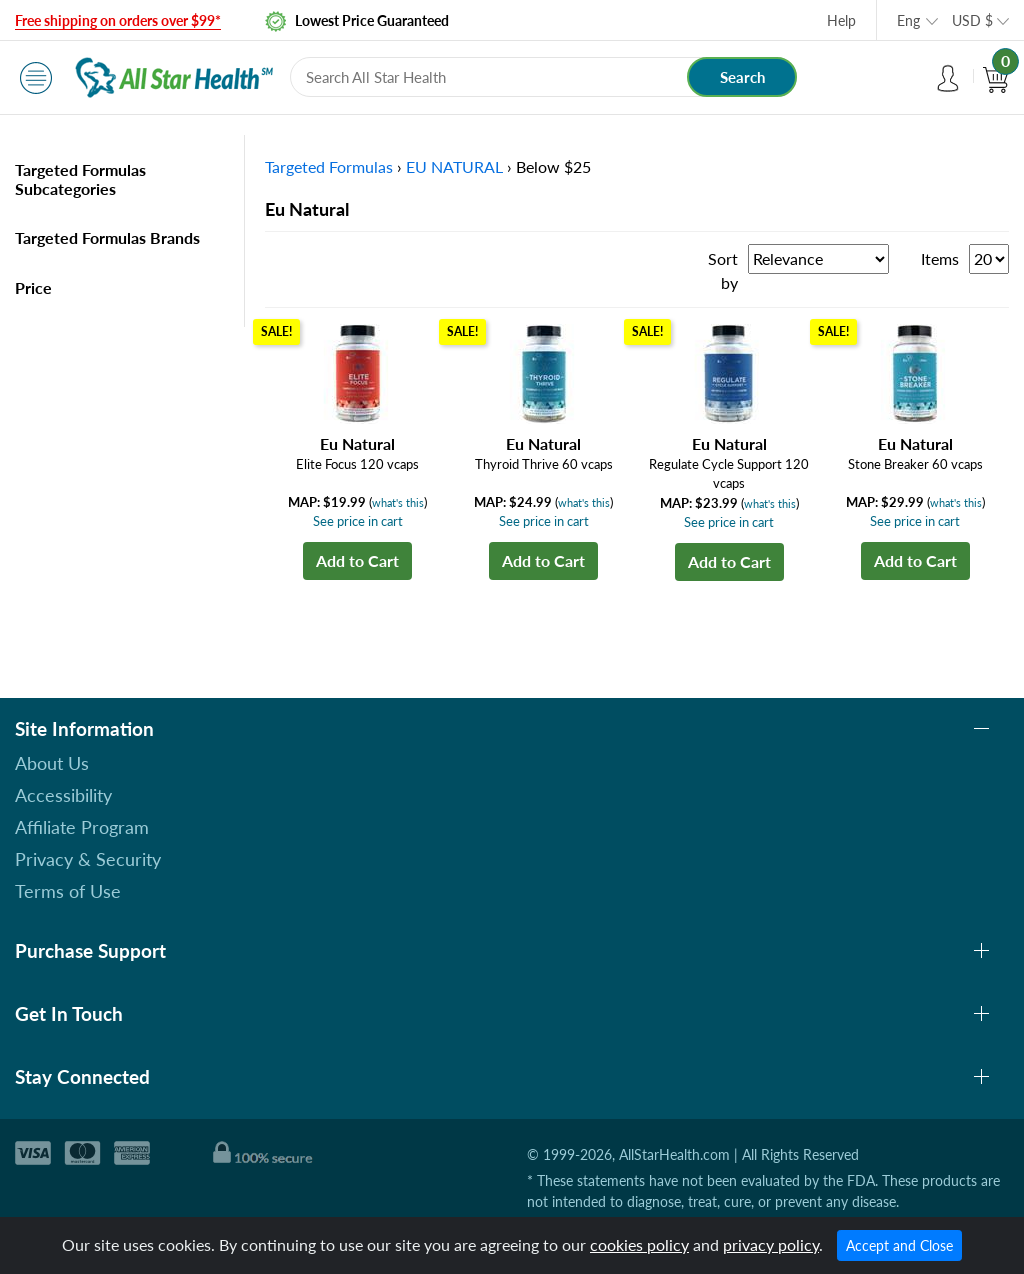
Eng (908, 20)
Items (940, 258)
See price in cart (358, 521)
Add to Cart (357, 560)
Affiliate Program (82, 827)
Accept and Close (899, 1245)
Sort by (723, 270)
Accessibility (63, 795)
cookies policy (639, 1244)
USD (972, 20)
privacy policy (771, 1244)
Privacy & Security (88, 859)
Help (841, 20)
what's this (398, 502)
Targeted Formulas (329, 166)
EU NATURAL (454, 166)
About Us (52, 763)
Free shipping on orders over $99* (118, 20)
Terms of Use (68, 891)
